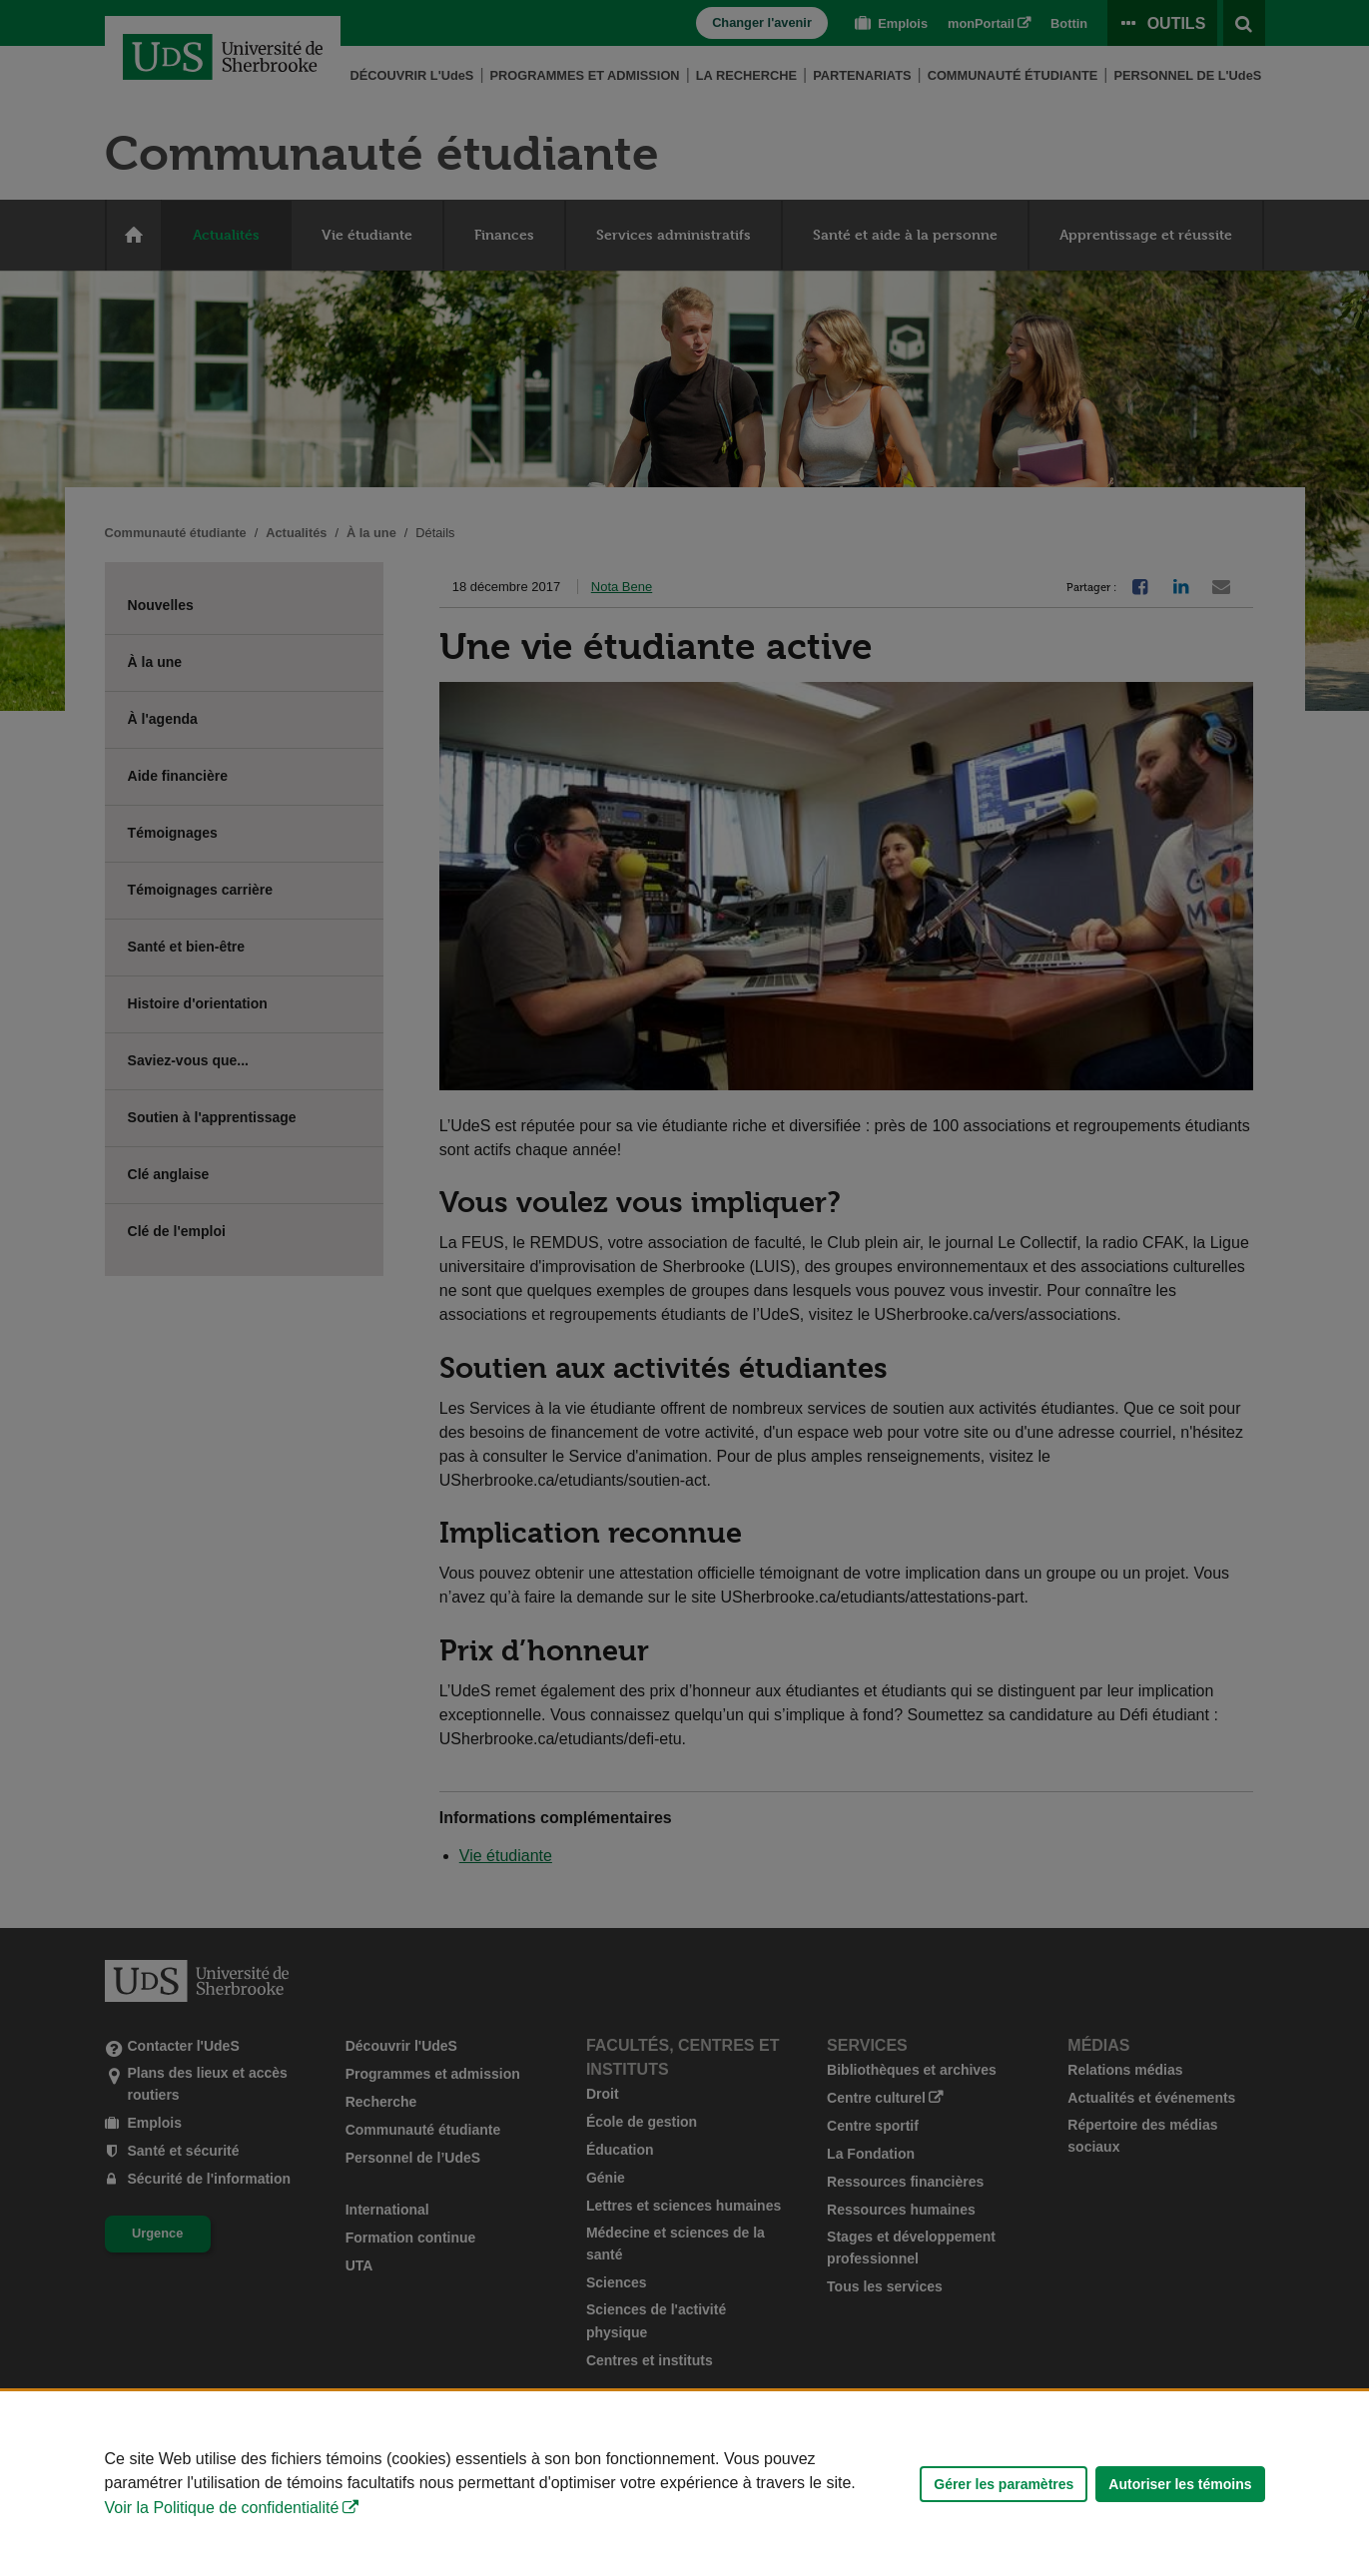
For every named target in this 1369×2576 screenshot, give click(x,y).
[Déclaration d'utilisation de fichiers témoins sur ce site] (684, 2483)
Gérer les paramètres (1003, 2484)
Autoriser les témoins (1179, 2484)
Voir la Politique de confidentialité (222, 2507)
